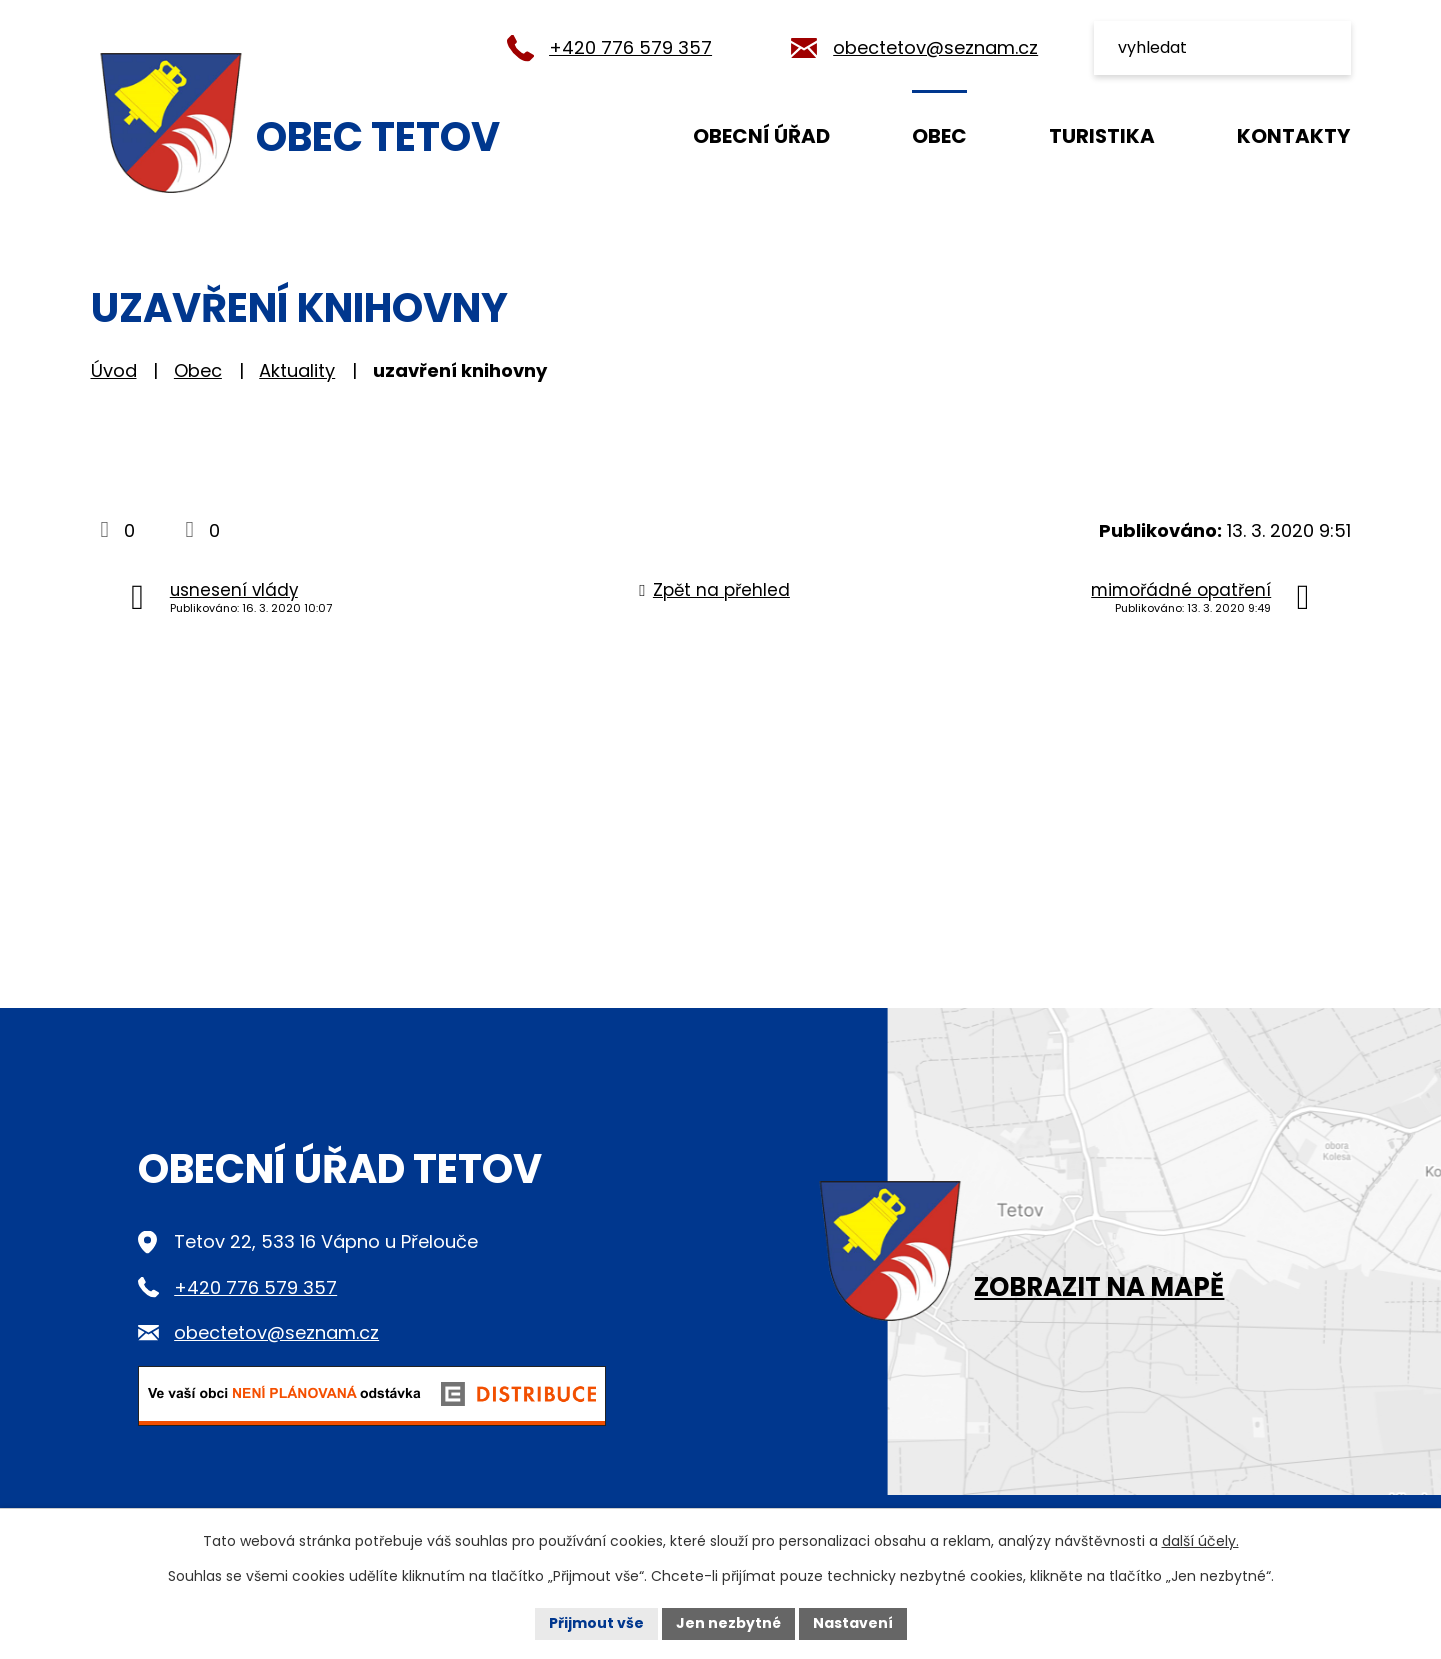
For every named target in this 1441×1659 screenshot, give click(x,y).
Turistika (1102, 136)
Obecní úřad (761, 136)
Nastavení (853, 1623)
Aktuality (297, 370)
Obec (939, 136)
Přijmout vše (596, 1623)
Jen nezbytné (728, 1623)
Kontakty (1293, 136)
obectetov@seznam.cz (935, 47)
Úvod (592, 134)
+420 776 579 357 (630, 47)
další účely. (1200, 1541)
